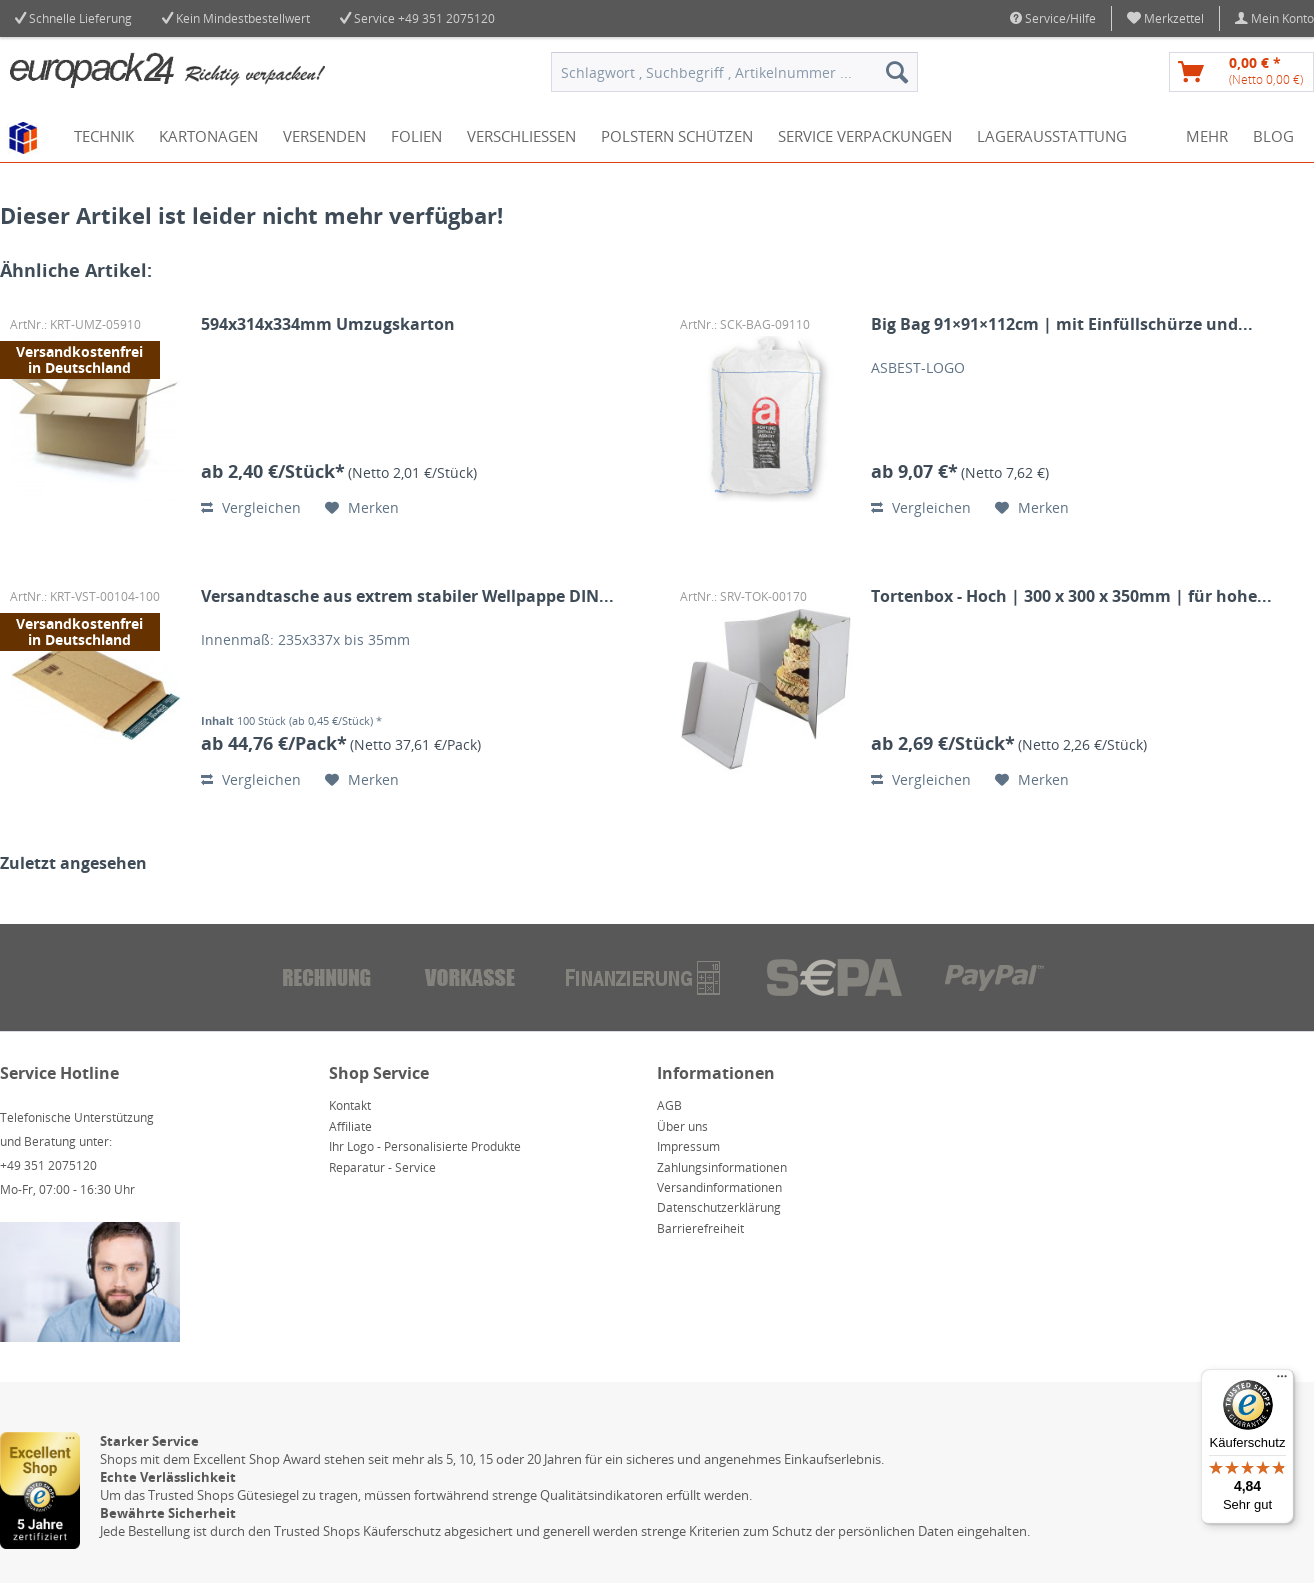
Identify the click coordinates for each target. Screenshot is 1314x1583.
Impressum (688, 1146)
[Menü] (1282, 1381)
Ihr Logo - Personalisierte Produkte (425, 1146)
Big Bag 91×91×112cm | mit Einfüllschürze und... (1062, 324)
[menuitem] (1166, 18)
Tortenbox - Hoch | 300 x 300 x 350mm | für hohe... (1071, 596)
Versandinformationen (719, 1187)
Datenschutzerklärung (719, 1207)
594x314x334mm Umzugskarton (328, 324)
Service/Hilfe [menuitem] (1053, 18)
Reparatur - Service (382, 1167)
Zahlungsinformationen (722, 1167)
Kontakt (350, 1105)
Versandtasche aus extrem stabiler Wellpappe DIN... (407, 596)
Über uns (682, 1126)
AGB (669, 1105)
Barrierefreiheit (700, 1228)
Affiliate (350, 1126)
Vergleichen (251, 507)
